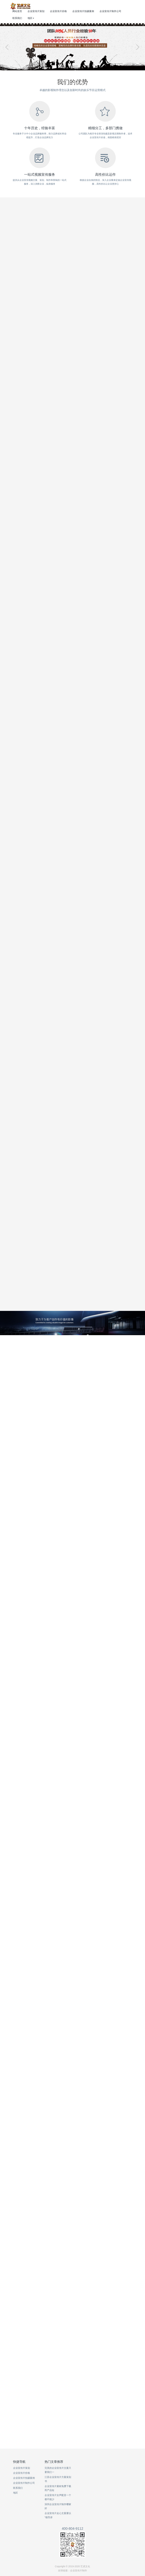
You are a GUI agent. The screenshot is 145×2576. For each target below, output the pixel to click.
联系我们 (17, 18)
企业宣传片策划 (36, 11)
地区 (31, 18)
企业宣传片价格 (58, 11)
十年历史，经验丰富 (39, 128)
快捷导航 (19, 2461)
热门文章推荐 (54, 2461)
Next (137, 46)
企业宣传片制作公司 (110, 11)
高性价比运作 (105, 174)
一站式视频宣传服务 (39, 174)
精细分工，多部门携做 (105, 128)
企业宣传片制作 (78, 2570)
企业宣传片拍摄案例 (83, 11)
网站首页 (17, 11)
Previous (7, 46)
